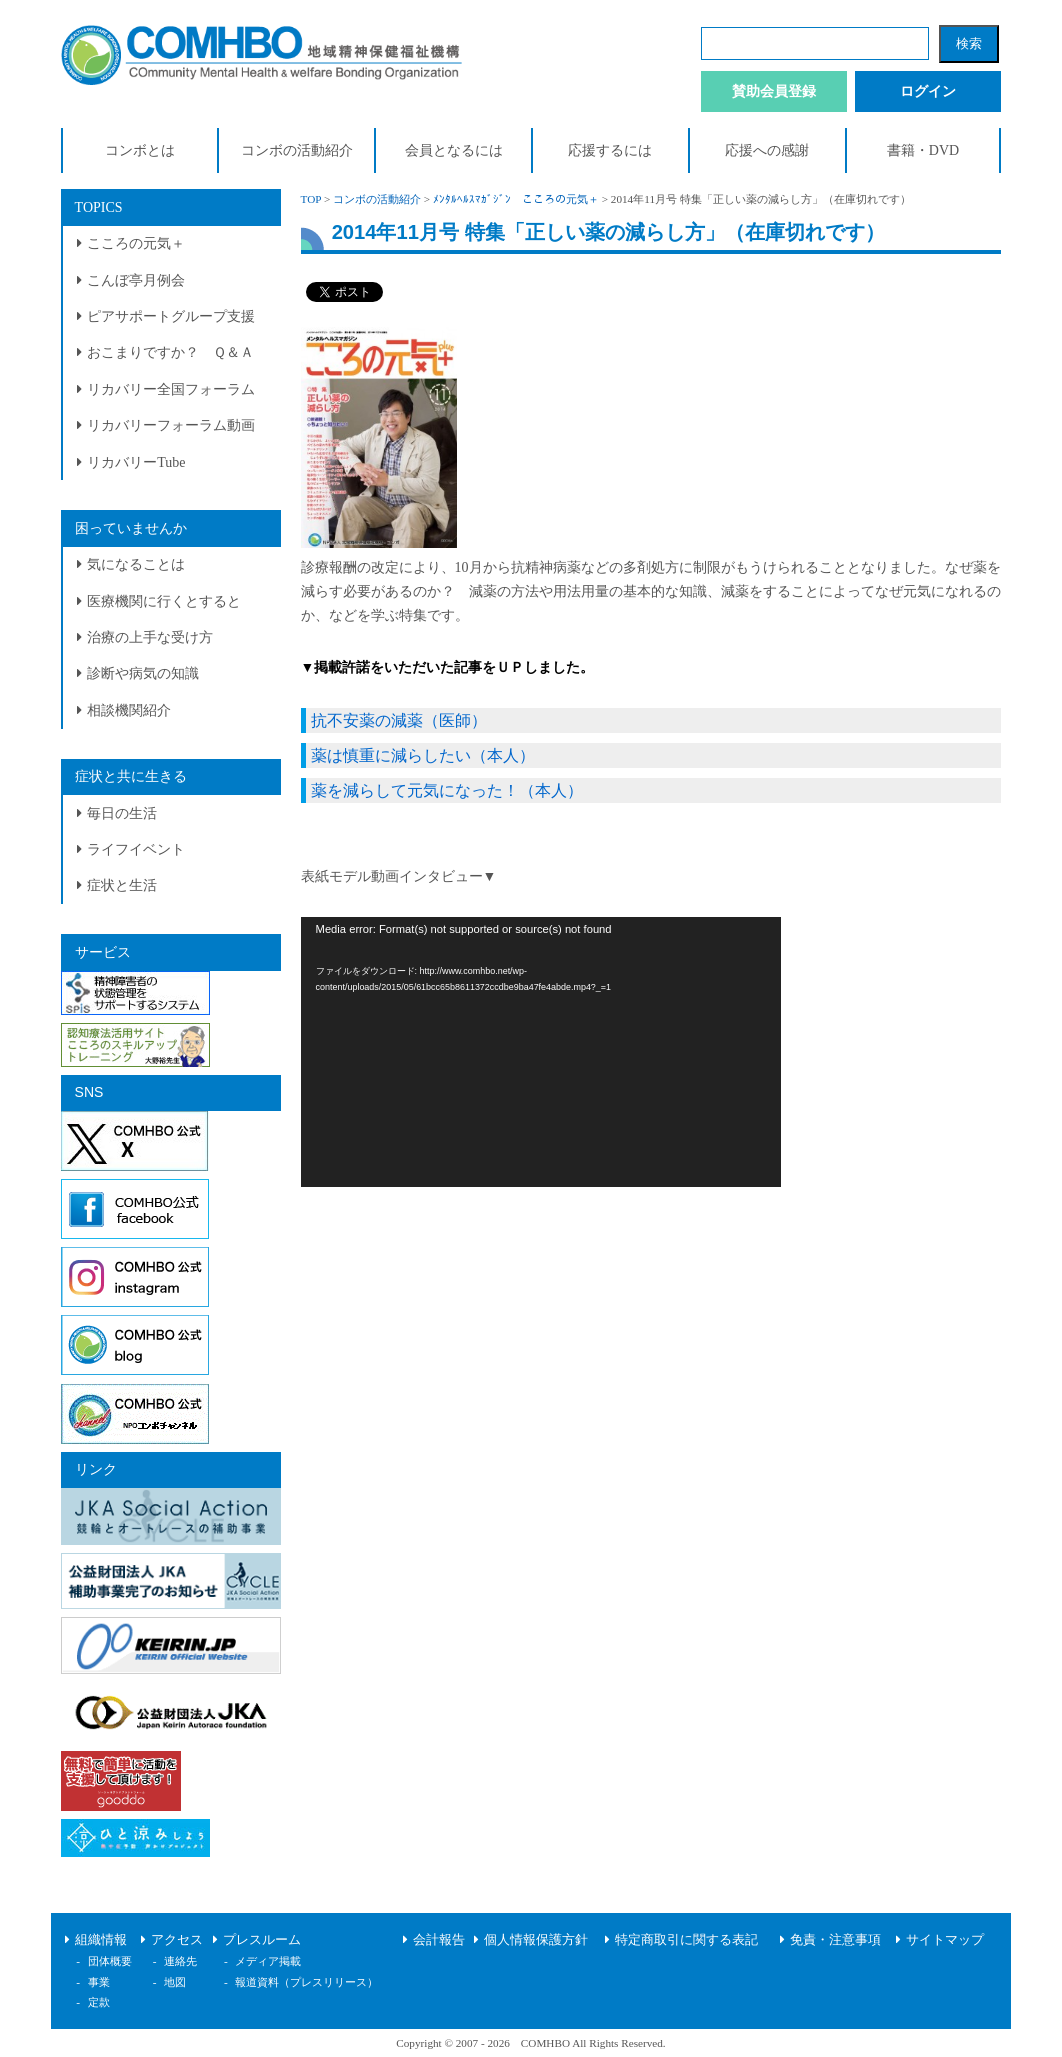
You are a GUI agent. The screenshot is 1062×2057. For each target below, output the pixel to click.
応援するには (610, 150)
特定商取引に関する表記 (686, 1940)
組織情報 (101, 1940)
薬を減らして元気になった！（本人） (447, 790)
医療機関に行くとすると (164, 601)
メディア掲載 (268, 1961)
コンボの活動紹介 (297, 150)
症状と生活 (122, 885)
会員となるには (454, 150)
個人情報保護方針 (536, 1940)
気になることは (136, 564)
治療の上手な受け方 (150, 637)
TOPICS (99, 207)
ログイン (928, 91)
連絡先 (180, 1961)
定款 (99, 2002)
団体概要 (110, 1961)
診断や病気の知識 (143, 673)
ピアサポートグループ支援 (171, 316)
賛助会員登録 (774, 91)
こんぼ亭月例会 (136, 280)
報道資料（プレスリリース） (306, 1982)
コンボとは (140, 150)
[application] (541, 1052)
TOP (311, 199)
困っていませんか (131, 528)
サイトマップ (945, 1940)
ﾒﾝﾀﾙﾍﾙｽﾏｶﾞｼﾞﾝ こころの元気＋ (516, 199)
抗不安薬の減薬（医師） (399, 720)
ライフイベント (136, 849)
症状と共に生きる (131, 776)
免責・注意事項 (835, 1940)
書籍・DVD (923, 150)
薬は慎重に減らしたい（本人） (423, 755)
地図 (175, 1982)
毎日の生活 (122, 813)
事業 (99, 1982)
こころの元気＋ (136, 243)
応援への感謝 (767, 150)
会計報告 (439, 1940)
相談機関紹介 (129, 710)
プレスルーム (262, 1940)
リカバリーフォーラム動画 (171, 425)
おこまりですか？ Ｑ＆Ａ (170, 352)
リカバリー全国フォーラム (171, 389)
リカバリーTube (136, 462)
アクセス (177, 1940)
